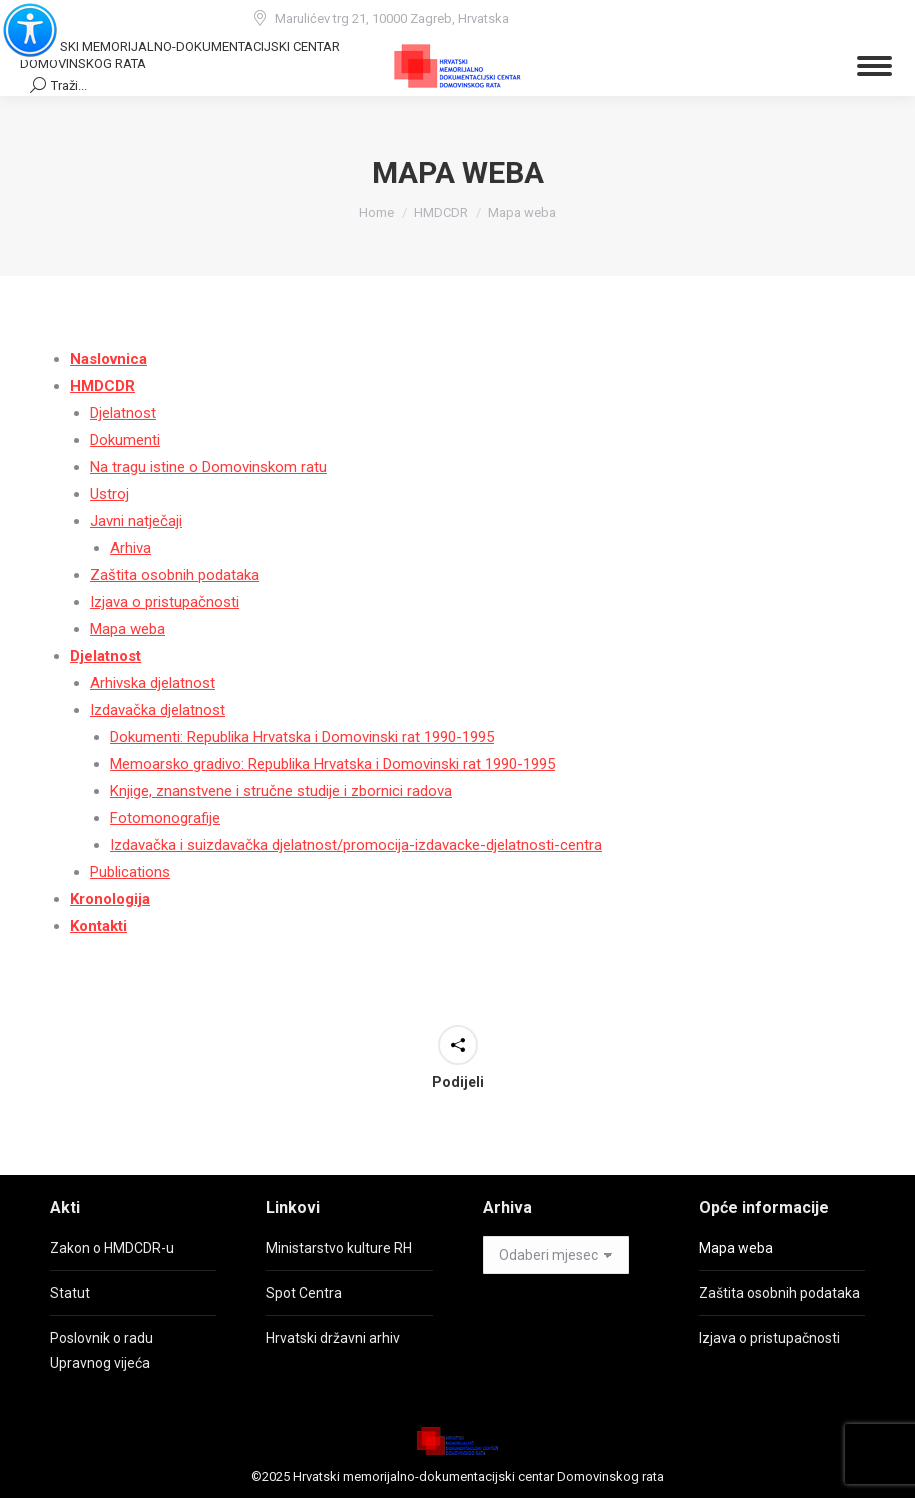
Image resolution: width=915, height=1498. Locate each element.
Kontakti (98, 926)
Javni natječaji (136, 521)
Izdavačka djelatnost (157, 710)
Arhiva (130, 548)
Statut (70, 1293)
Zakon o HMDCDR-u (112, 1248)
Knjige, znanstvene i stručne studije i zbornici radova (281, 791)
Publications (130, 872)
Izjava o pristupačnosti (164, 602)
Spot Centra (304, 1293)
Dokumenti (125, 440)
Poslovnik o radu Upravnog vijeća (101, 1350)
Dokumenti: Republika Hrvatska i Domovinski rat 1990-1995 (302, 737)
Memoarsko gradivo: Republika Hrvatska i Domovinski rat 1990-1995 (332, 764)
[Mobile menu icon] (874, 66)
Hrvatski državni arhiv (333, 1338)
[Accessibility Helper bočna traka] (24, 24)
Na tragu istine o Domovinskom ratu (208, 467)
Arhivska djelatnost (152, 683)
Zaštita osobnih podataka (174, 575)
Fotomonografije (165, 818)
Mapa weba (127, 629)
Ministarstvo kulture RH (339, 1248)
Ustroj (109, 494)
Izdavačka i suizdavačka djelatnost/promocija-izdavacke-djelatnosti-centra (356, 845)
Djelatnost (123, 413)
